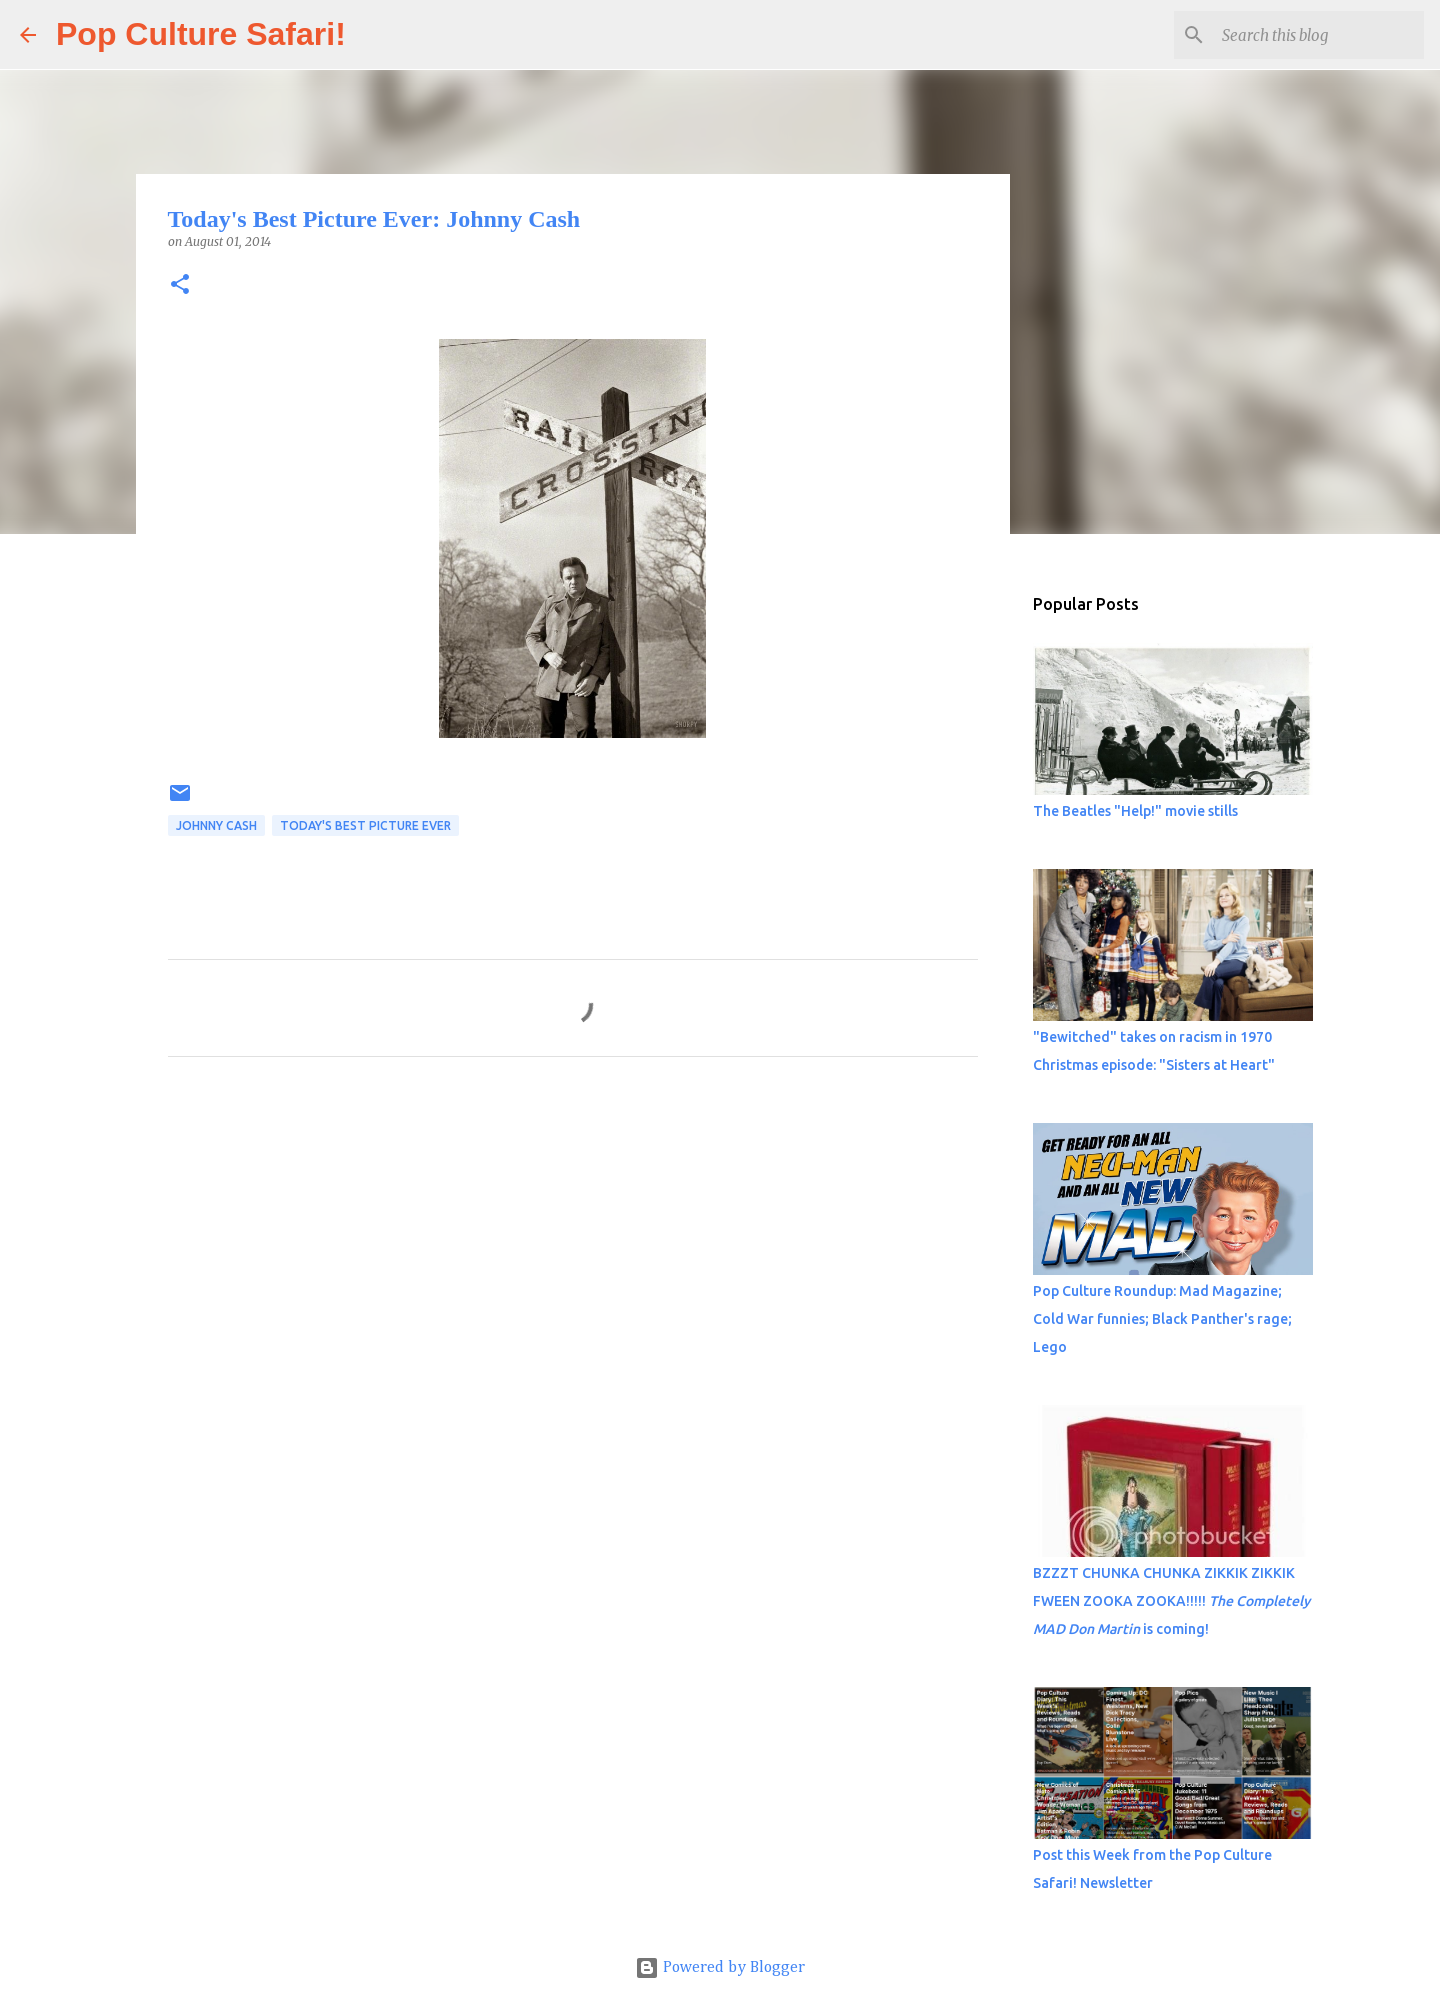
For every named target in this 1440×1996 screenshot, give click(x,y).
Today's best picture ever (365, 825)
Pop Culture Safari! (201, 34)
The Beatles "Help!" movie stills (1135, 811)
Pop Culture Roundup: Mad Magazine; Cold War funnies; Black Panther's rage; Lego (1162, 1319)
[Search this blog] (1319, 35)
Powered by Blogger (720, 1968)
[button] (180, 285)
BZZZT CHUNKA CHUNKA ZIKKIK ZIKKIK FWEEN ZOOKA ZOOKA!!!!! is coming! (1171, 1601)
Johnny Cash (216, 825)
